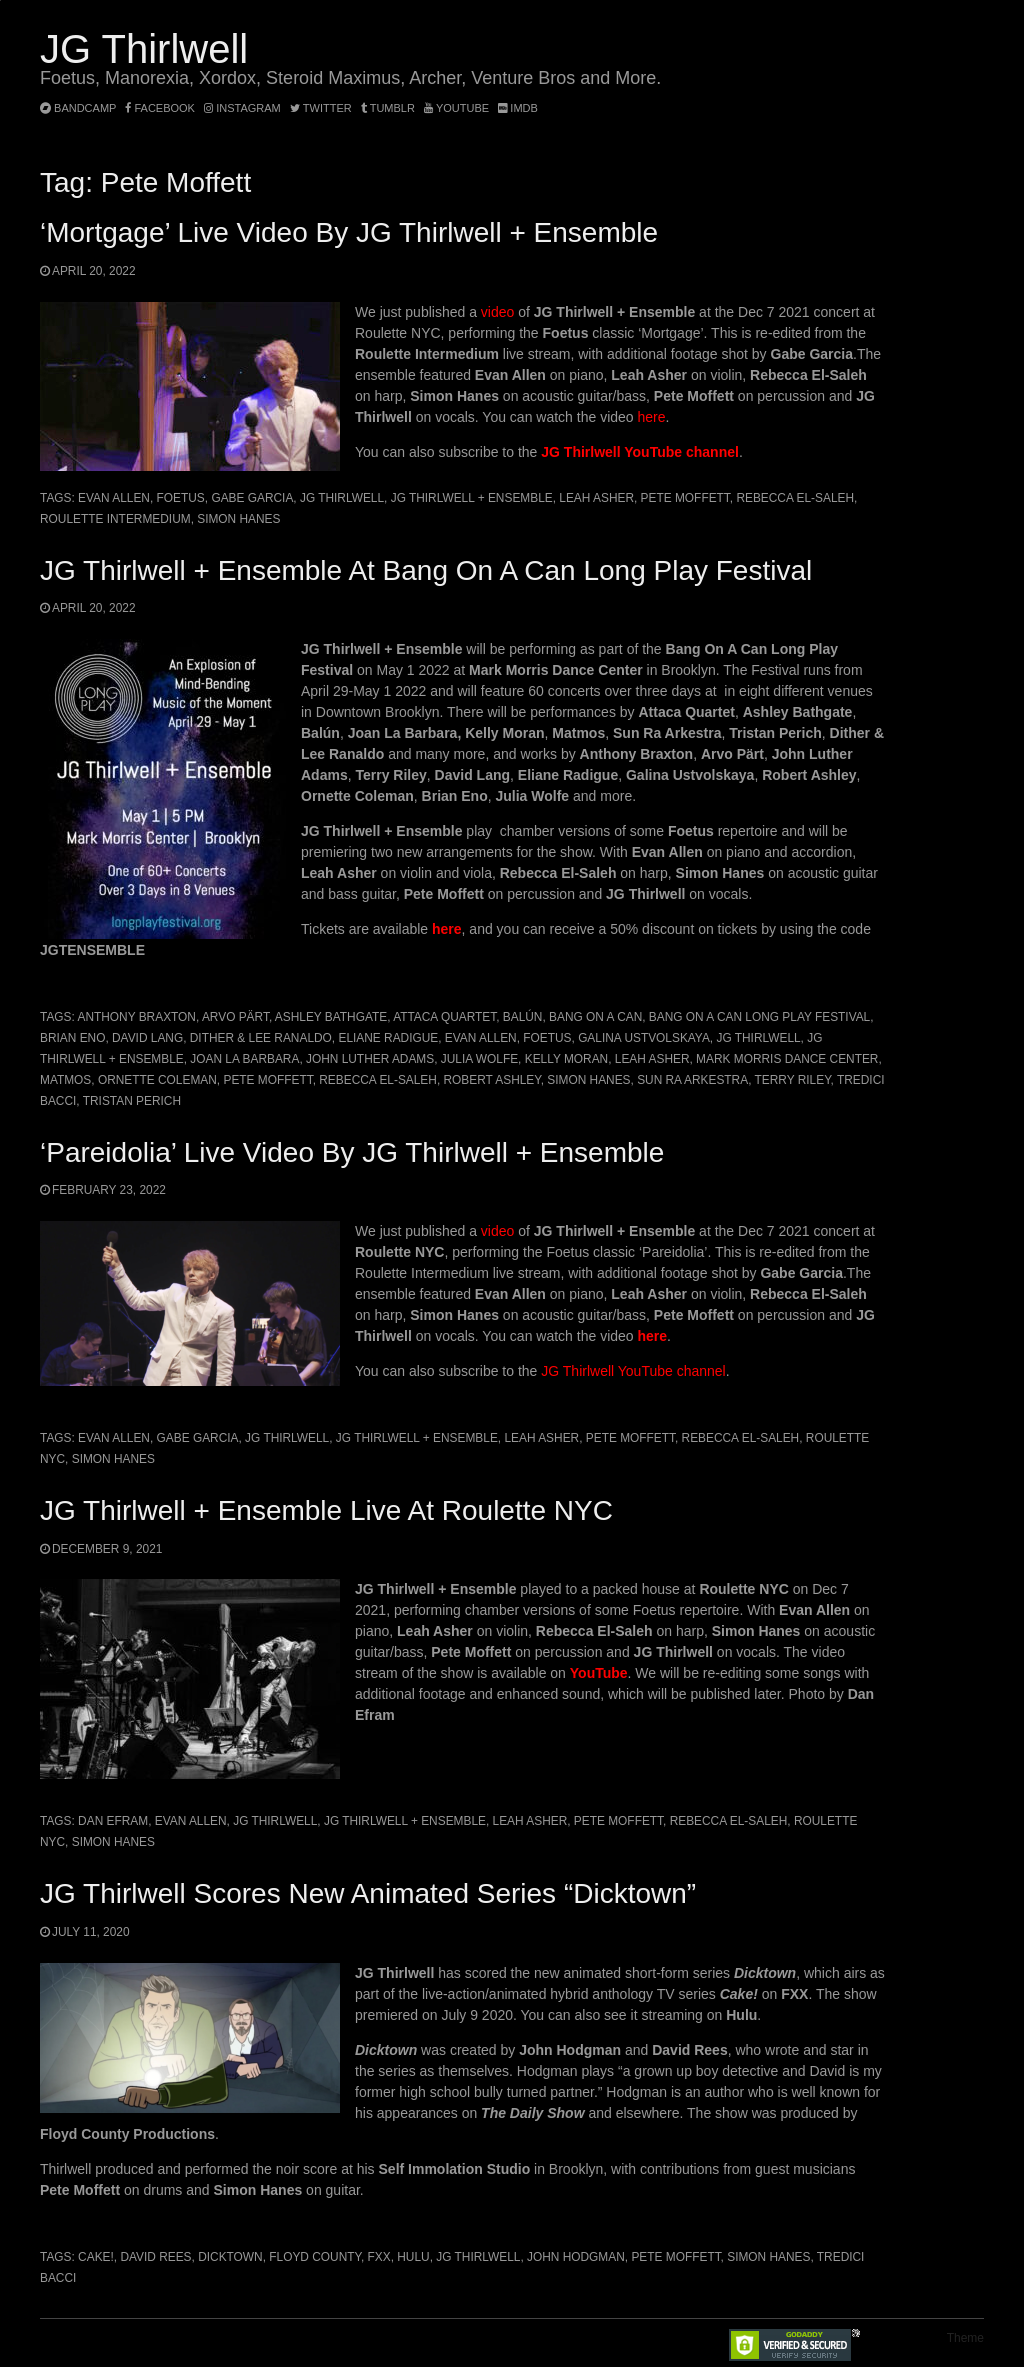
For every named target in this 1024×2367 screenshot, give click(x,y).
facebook (160, 108)
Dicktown (230, 2257)
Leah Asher (596, 498)
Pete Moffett (685, 498)
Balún (523, 1017)
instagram (242, 108)
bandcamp (78, 108)
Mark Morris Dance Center (787, 1059)
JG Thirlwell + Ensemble (472, 498)
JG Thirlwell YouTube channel (640, 452)
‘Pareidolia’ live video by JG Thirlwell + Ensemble (352, 1152)
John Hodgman (576, 2257)
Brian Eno (72, 1038)
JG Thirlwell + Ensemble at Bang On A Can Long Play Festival (426, 570)
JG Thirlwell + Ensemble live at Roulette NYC (326, 1510)
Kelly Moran (566, 1059)
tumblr (389, 108)
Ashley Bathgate (331, 1017)
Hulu (413, 2257)
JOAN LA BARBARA (244, 1059)
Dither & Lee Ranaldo (261, 1038)
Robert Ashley (492, 1080)
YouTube (456, 108)
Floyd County (315, 2257)
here (652, 417)
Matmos (65, 1080)
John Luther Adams (370, 1059)
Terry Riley (793, 1080)
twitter (321, 108)
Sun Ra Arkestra (692, 1080)
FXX (379, 2257)
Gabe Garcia (252, 498)
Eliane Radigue (388, 1038)
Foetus (181, 498)
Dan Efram (113, 1821)
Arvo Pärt (235, 1017)
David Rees (155, 2257)
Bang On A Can (595, 1017)
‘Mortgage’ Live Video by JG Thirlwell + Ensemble (349, 232)
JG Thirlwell (144, 49)
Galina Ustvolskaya (644, 1038)
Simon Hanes (238, 519)
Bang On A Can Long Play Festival (759, 1017)
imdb (518, 108)
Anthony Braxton (136, 1017)
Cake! (96, 2257)
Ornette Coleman (157, 1080)
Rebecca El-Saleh (795, 498)
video (497, 312)
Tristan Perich (132, 1101)
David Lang (147, 1038)
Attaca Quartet (444, 1017)
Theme (965, 2338)
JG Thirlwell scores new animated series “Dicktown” (368, 1893)
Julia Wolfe (479, 1059)
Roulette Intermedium (115, 519)
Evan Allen (114, 498)
